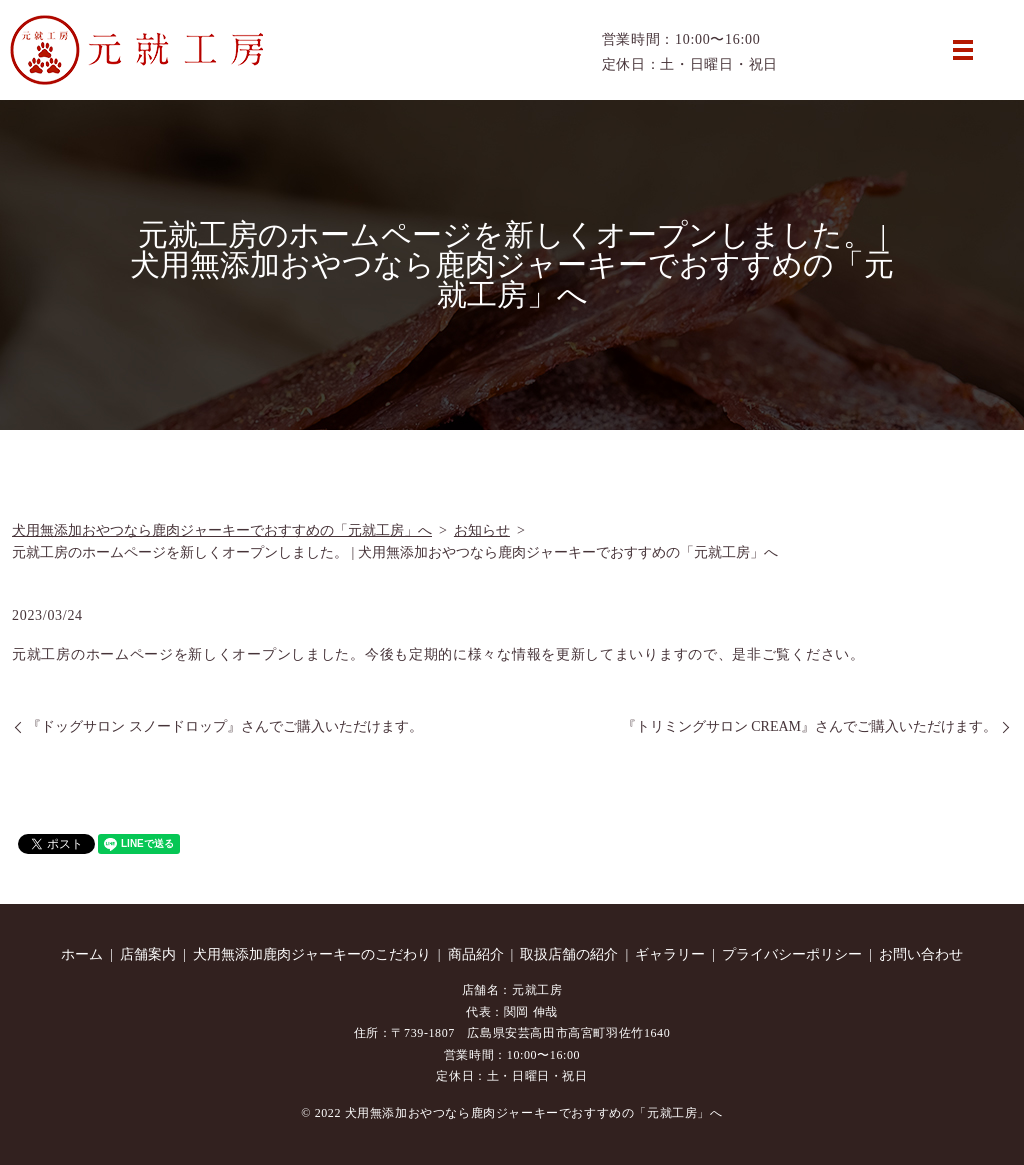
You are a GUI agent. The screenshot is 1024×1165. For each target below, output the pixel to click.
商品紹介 (476, 954)
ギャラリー (670, 954)
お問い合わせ (921, 954)
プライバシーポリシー (792, 954)
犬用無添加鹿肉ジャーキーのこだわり (312, 954)
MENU (963, 50)
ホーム (82, 954)
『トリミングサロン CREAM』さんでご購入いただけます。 (809, 726)
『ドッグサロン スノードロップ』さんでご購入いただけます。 (225, 726)
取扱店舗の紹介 (569, 954)
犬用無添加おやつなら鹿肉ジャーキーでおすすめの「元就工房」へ (222, 530)
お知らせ (482, 530)
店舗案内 (148, 954)
